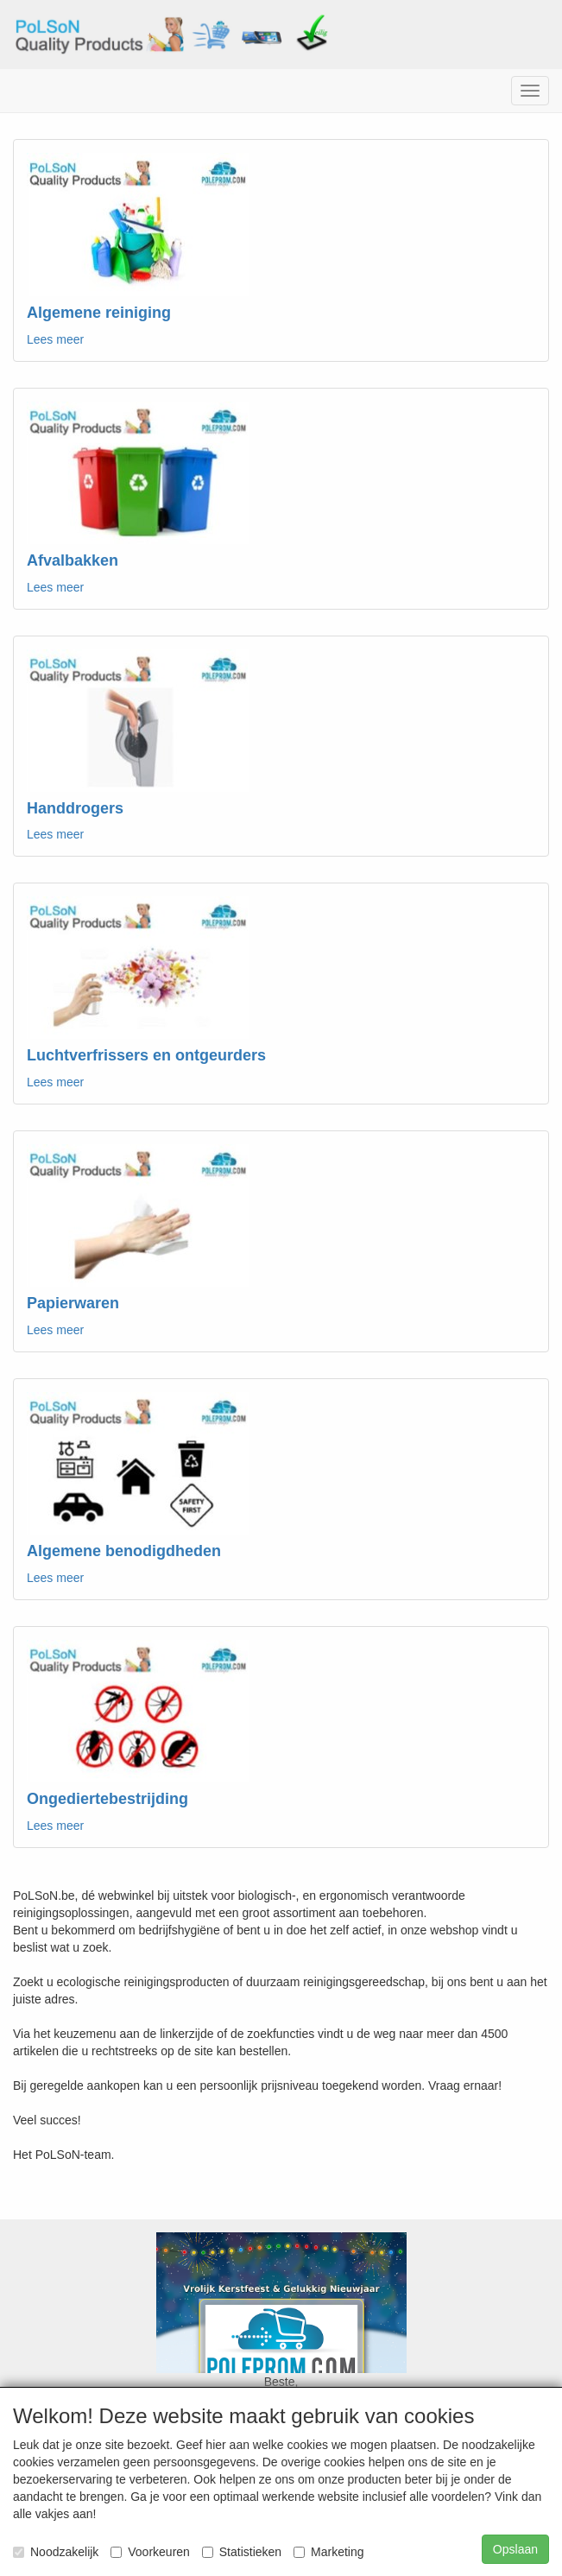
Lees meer (55, 339)
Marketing (328, 2552)
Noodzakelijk (55, 2552)
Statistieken (241, 2552)
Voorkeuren (150, 2552)
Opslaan (515, 2549)
